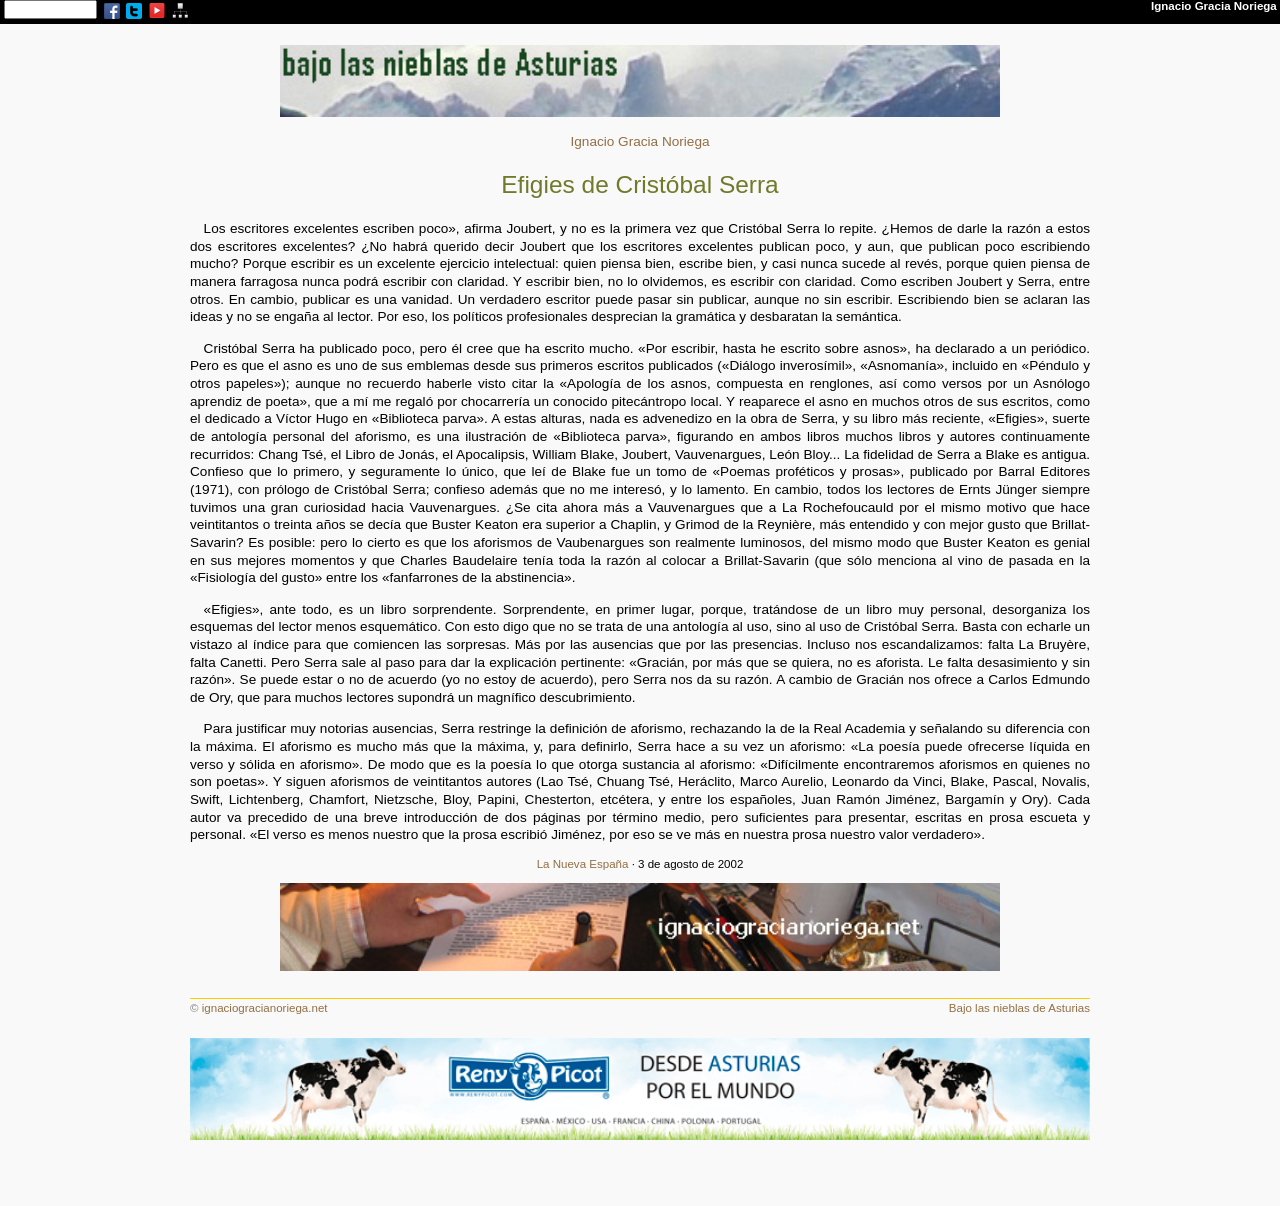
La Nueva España (583, 864)
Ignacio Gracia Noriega (639, 141)
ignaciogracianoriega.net (265, 1008)
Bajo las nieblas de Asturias (1019, 1008)
